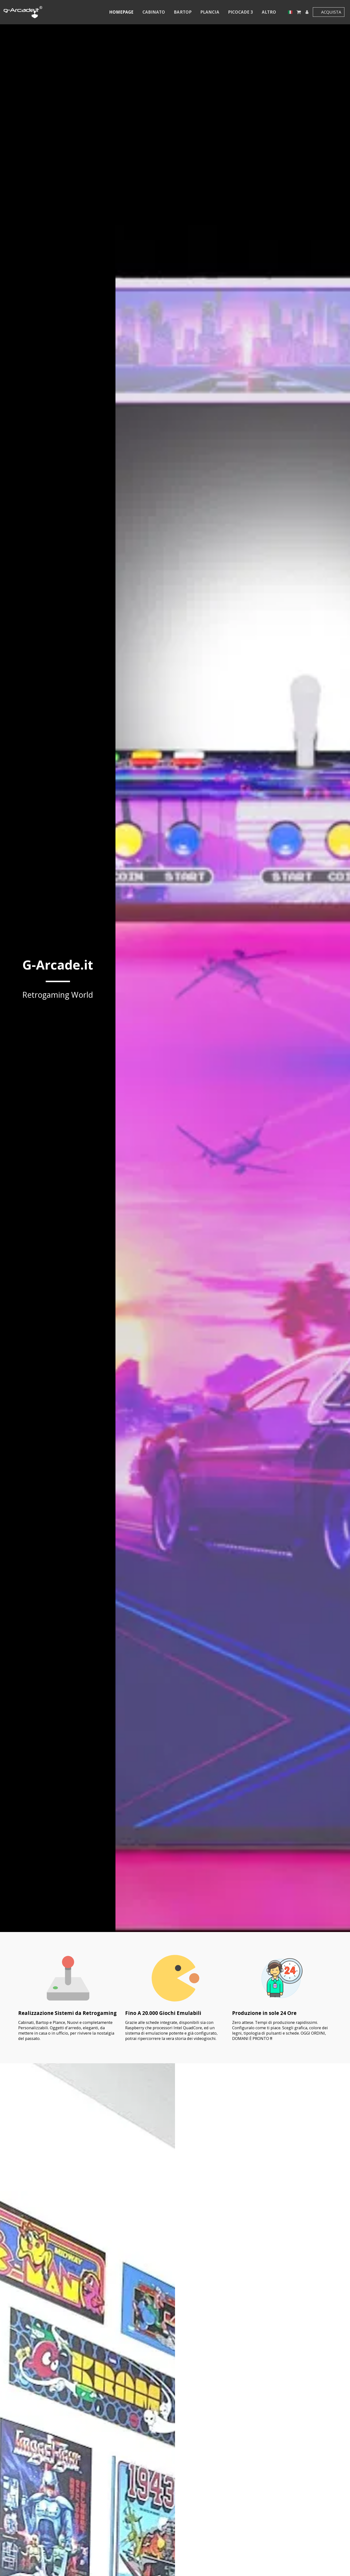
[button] (299, 12)
